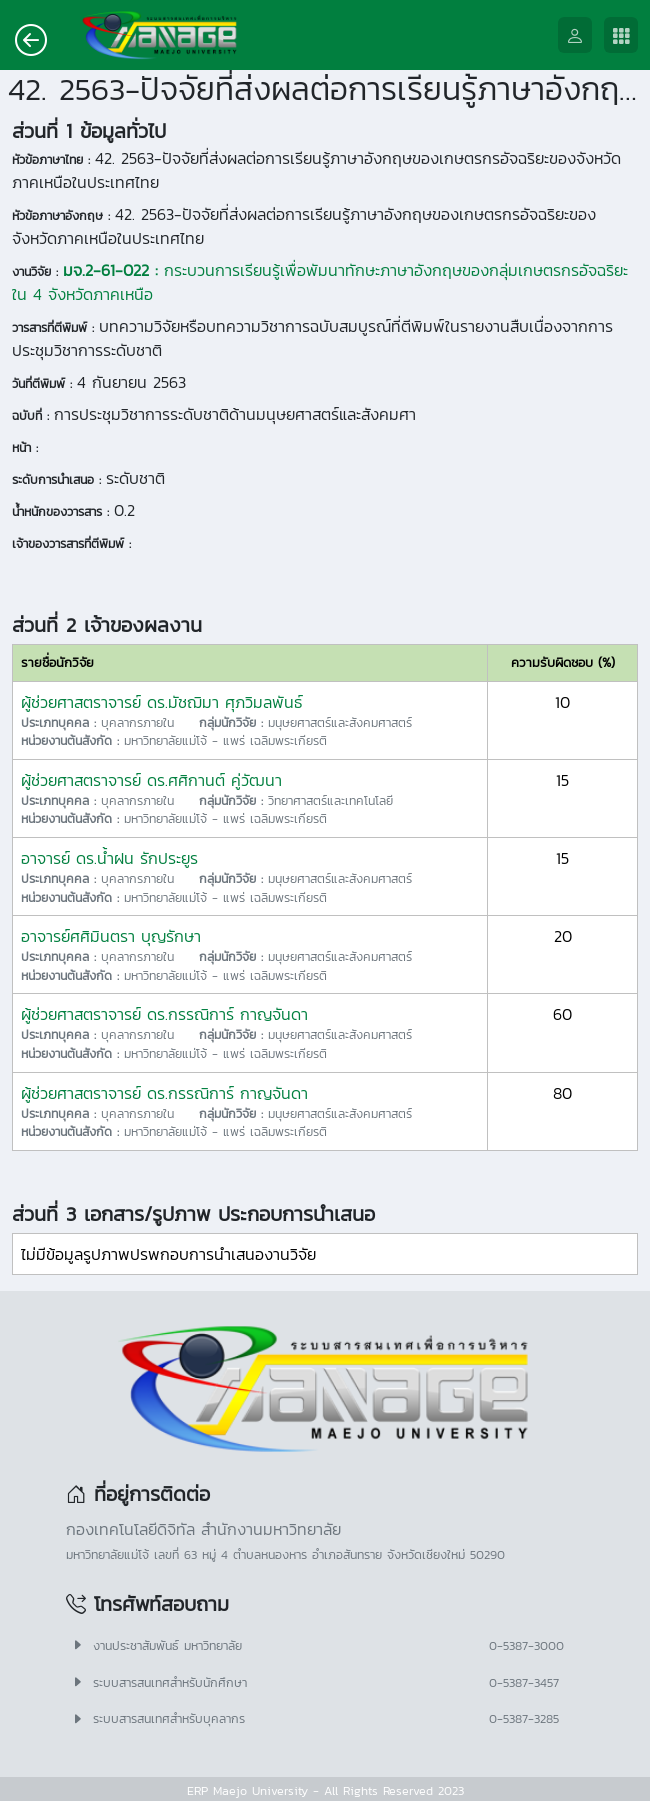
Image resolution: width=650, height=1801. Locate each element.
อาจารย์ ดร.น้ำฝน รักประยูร (109, 858)
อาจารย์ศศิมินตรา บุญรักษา (111, 936)
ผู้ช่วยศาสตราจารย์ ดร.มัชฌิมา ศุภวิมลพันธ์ (162, 702)
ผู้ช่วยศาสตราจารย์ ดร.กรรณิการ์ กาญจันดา (164, 1014)
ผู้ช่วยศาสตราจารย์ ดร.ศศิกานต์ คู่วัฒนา (151, 780)
